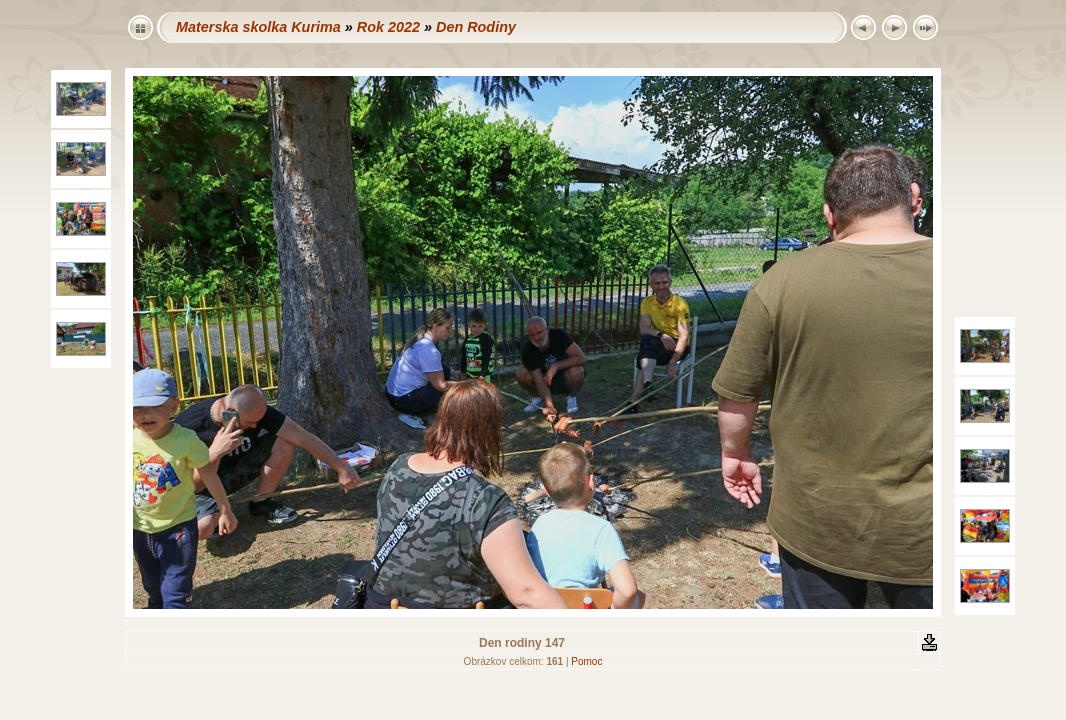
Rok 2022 (388, 27)
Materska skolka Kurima (258, 27)
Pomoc (586, 661)
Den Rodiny (476, 27)
